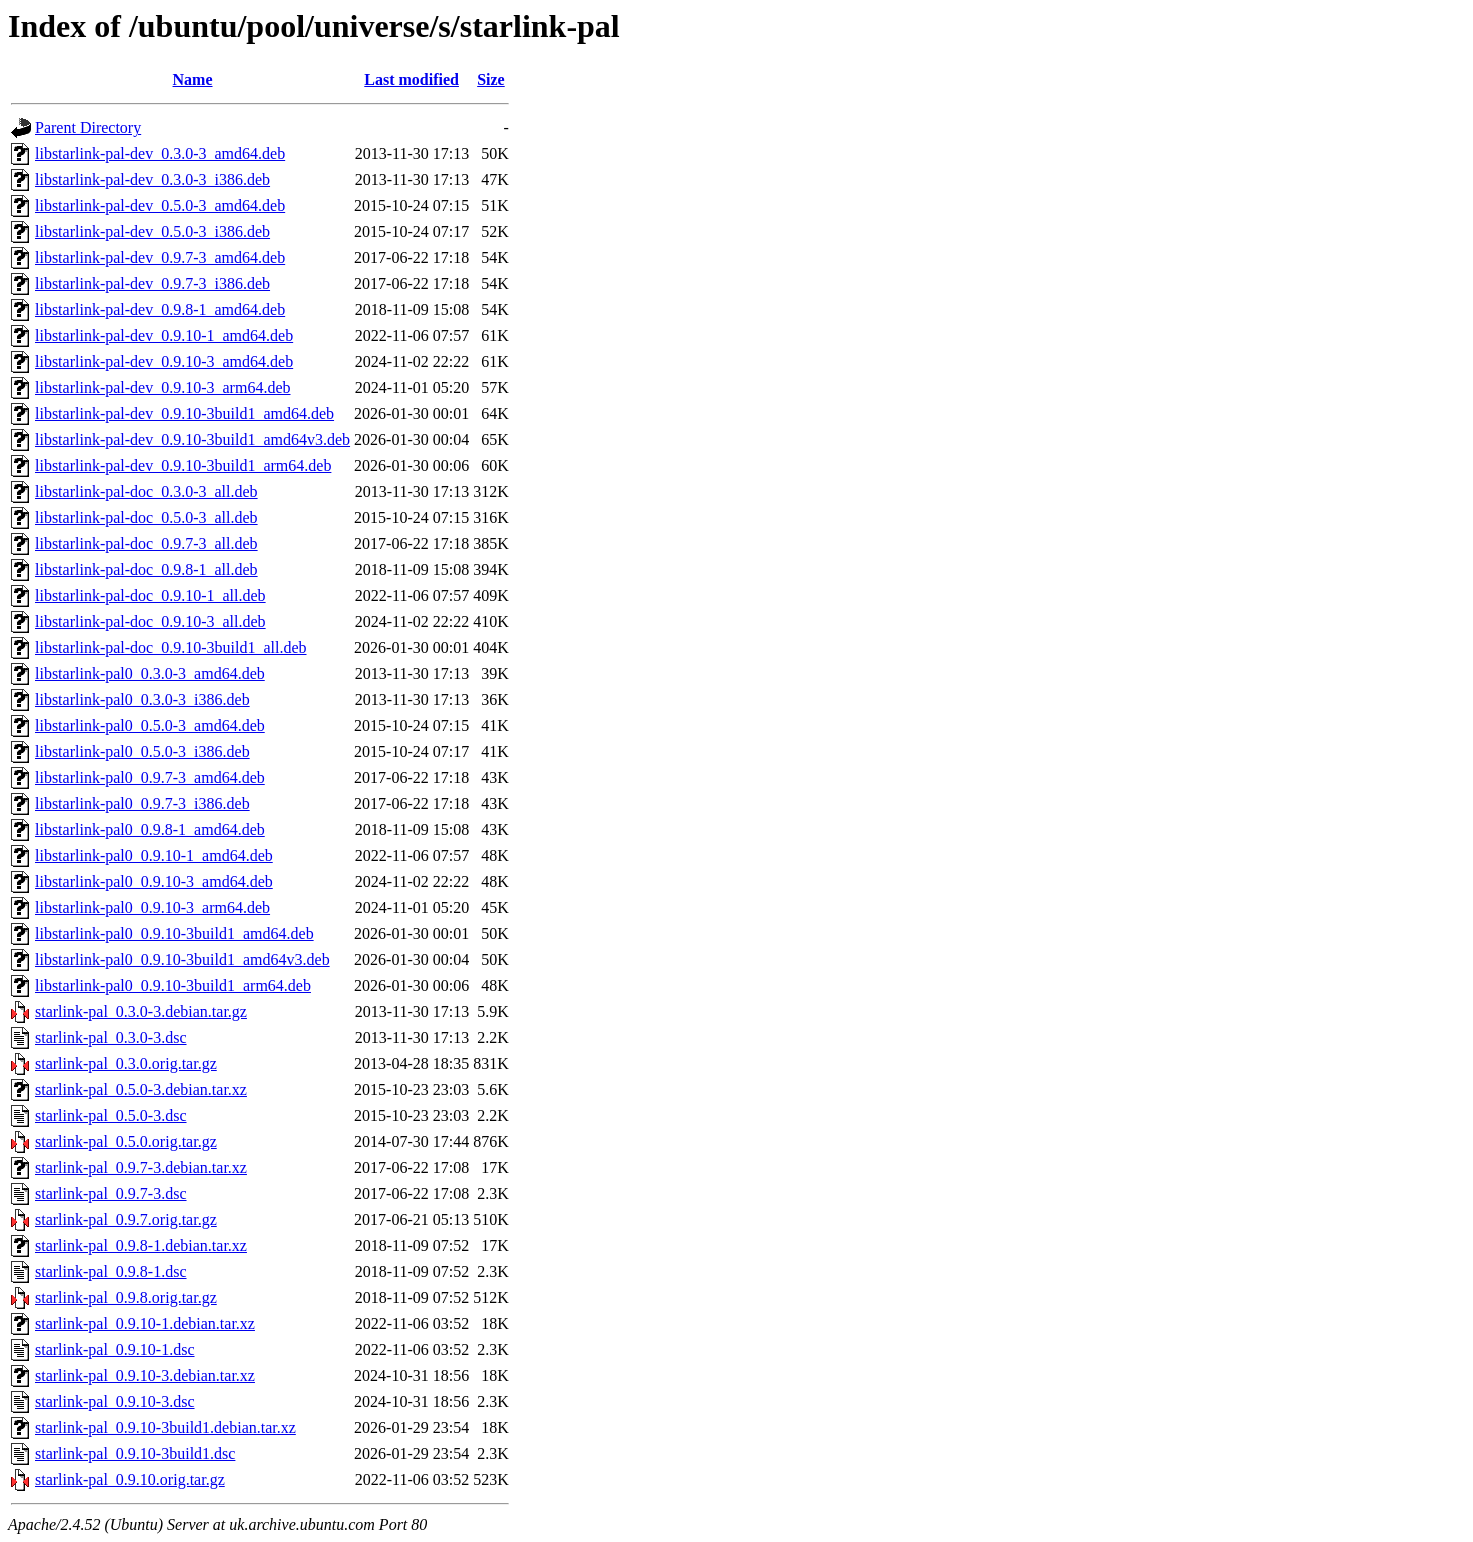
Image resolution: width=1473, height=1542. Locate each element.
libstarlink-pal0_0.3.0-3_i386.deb (142, 699)
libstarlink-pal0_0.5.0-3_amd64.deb (150, 725)
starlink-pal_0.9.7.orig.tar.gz (126, 1219)
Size (491, 79)
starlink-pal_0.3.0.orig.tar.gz (126, 1063)
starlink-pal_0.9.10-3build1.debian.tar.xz (165, 1427)
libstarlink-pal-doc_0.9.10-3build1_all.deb (171, 647)
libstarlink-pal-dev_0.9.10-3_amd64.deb (164, 361)
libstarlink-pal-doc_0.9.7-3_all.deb (146, 543)
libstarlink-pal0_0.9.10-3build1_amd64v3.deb (182, 959)
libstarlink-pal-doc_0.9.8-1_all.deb (146, 569)
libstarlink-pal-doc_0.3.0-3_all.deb (146, 491)
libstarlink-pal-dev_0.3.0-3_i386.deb (152, 179)
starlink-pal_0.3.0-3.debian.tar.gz (141, 1011)
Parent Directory (88, 127)
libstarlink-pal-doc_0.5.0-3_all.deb (146, 517)
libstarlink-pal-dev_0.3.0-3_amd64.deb (160, 153)
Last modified (411, 79)
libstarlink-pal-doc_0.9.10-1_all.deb (150, 595)
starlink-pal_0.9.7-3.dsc (111, 1193)
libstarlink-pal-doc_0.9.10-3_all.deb (150, 621)
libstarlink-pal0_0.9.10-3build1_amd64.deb (174, 933)
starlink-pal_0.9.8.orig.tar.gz (126, 1297)
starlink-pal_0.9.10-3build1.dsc (135, 1453)
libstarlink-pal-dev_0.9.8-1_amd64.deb (160, 309)
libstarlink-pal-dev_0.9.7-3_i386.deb (152, 283)
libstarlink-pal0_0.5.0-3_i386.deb (142, 751)
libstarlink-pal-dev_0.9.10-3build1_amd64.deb (184, 413)
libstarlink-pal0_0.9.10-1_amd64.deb (154, 855)
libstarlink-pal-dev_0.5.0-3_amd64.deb (160, 205)
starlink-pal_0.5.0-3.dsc (111, 1115)
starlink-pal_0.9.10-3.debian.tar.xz (145, 1375)
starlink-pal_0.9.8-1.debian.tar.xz (141, 1245)
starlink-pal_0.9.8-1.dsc (111, 1271)
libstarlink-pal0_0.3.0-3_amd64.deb (150, 673)
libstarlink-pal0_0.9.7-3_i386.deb (142, 803)
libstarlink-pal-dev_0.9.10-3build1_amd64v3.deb (192, 439)
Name (193, 79)
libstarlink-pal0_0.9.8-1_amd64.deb (150, 829)
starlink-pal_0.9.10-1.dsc (115, 1349)
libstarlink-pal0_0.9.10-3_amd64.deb (154, 881)
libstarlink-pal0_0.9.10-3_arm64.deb (152, 907)
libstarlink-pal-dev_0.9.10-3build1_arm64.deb (183, 465)
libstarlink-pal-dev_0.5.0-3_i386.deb (152, 231)
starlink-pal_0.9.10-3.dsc (115, 1401)
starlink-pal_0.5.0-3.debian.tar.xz (141, 1089)
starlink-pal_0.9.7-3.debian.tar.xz (141, 1167)
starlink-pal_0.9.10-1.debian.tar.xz (145, 1323)
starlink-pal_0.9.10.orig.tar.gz (130, 1479)
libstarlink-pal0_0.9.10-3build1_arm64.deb (173, 985)
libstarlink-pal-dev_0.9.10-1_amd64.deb (164, 335)
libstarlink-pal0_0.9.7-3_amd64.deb (150, 777)
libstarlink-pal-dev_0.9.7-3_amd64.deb (160, 257)
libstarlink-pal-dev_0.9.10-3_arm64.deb (163, 387)
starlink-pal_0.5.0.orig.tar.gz (126, 1141)
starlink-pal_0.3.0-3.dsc (111, 1037)
